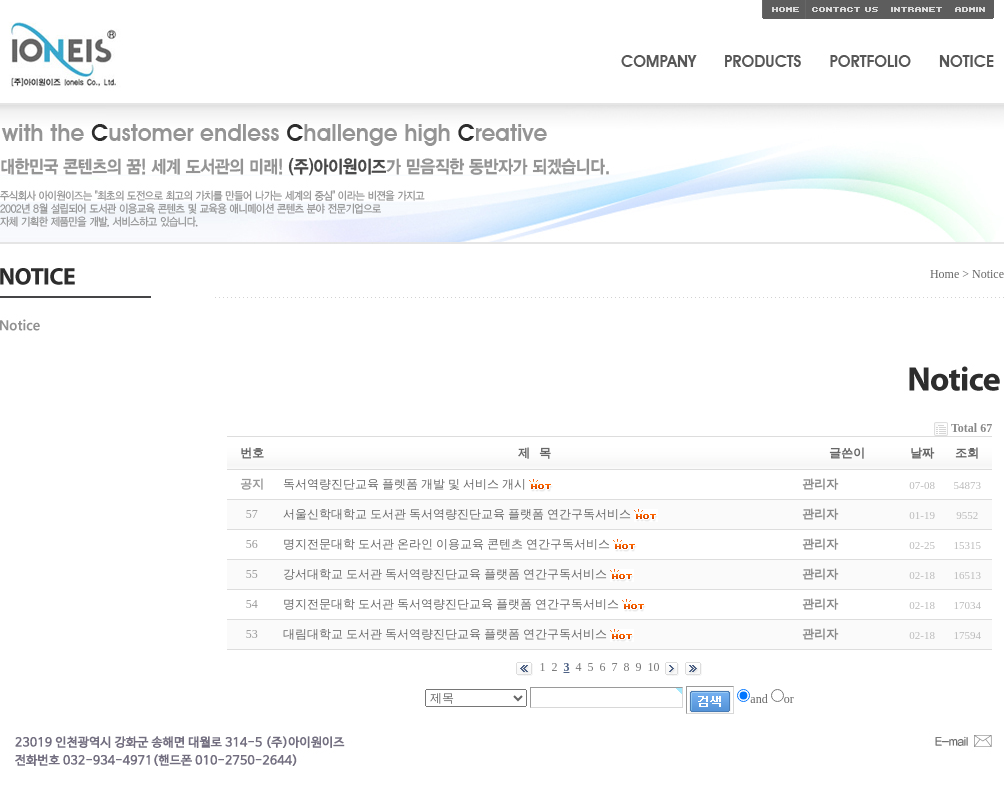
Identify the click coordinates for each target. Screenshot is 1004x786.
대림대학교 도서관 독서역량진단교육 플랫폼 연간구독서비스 (445, 634)
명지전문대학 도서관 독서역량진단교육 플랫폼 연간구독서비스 (451, 604)
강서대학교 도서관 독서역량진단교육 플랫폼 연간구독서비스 (445, 574)
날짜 (922, 453)
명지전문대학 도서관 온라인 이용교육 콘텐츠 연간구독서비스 (446, 544)
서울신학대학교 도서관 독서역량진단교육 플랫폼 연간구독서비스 (457, 514)
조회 (967, 453)
